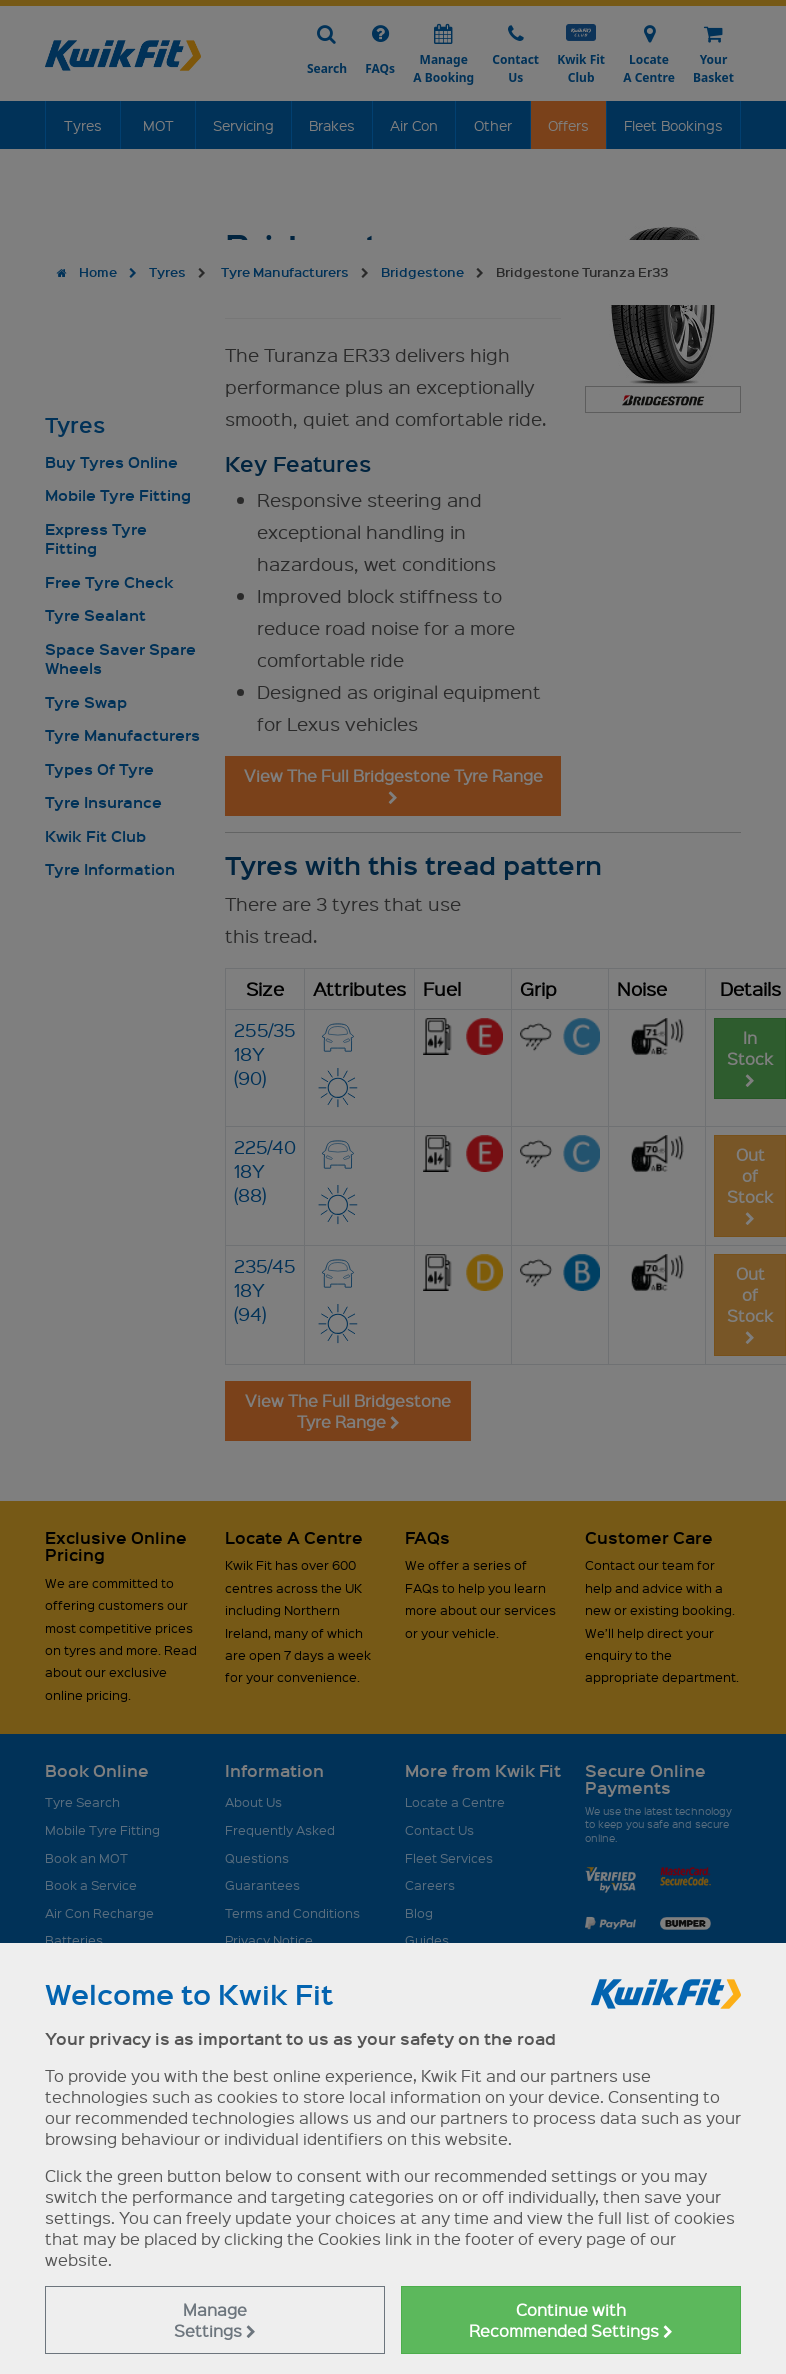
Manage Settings (215, 2320)
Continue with (571, 2320)
